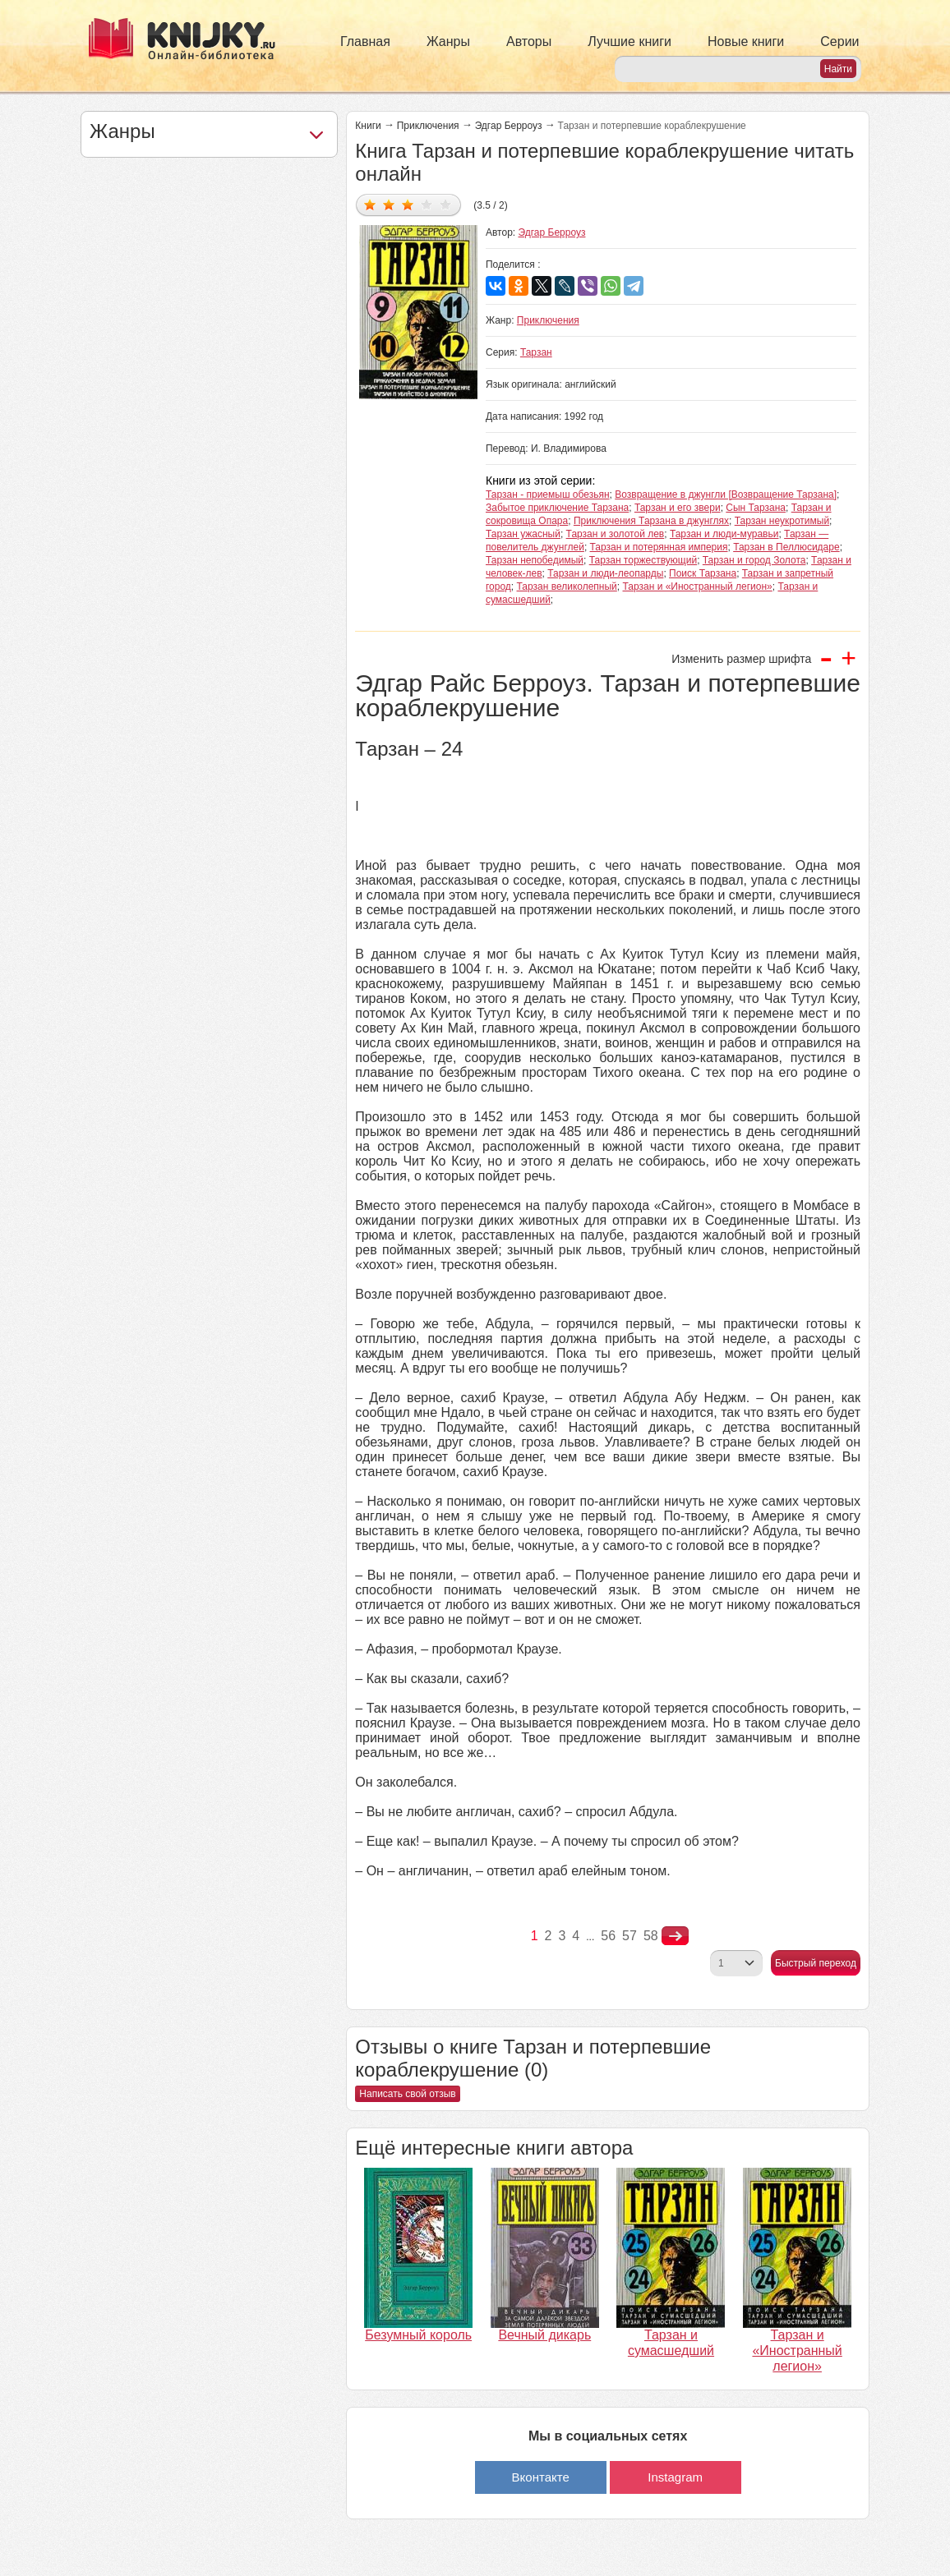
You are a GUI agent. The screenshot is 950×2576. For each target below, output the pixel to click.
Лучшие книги (629, 41)
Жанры (448, 41)
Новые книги (746, 41)
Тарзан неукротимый (782, 521)
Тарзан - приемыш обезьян (548, 494)
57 (629, 1936)
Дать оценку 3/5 (408, 204)
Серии (839, 41)
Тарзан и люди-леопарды (605, 573)
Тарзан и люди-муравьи (724, 534)
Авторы (528, 41)
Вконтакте (541, 2477)
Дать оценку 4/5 (427, 204)
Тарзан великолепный (567, 586)
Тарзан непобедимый (534, 560)
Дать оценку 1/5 (370, 204)
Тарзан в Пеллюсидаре (786, 547)
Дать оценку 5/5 (446, 204)
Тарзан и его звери (677, 507)
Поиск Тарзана (702, 573)
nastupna (675, 1936)
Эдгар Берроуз (508, 125)
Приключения (428, 125)
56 (608, 1936)
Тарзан (536, 352)
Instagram (675, 2477)
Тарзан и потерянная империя (659, 547)
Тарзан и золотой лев (615, 534)
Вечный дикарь (544, 2335)
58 (650, 1936)
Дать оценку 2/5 (389, 204)
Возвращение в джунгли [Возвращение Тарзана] (726, 494)
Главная (365, 41)
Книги (367, 125)
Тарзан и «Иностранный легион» (697, 586)
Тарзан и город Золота (754, 560)
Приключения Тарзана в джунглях (651, 521)
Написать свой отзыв (407, 2094)
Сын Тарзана (756, 507)
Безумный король (418, 2335)
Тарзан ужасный (523, 534)
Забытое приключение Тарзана (557, 507)
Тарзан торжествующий (643, 560)
